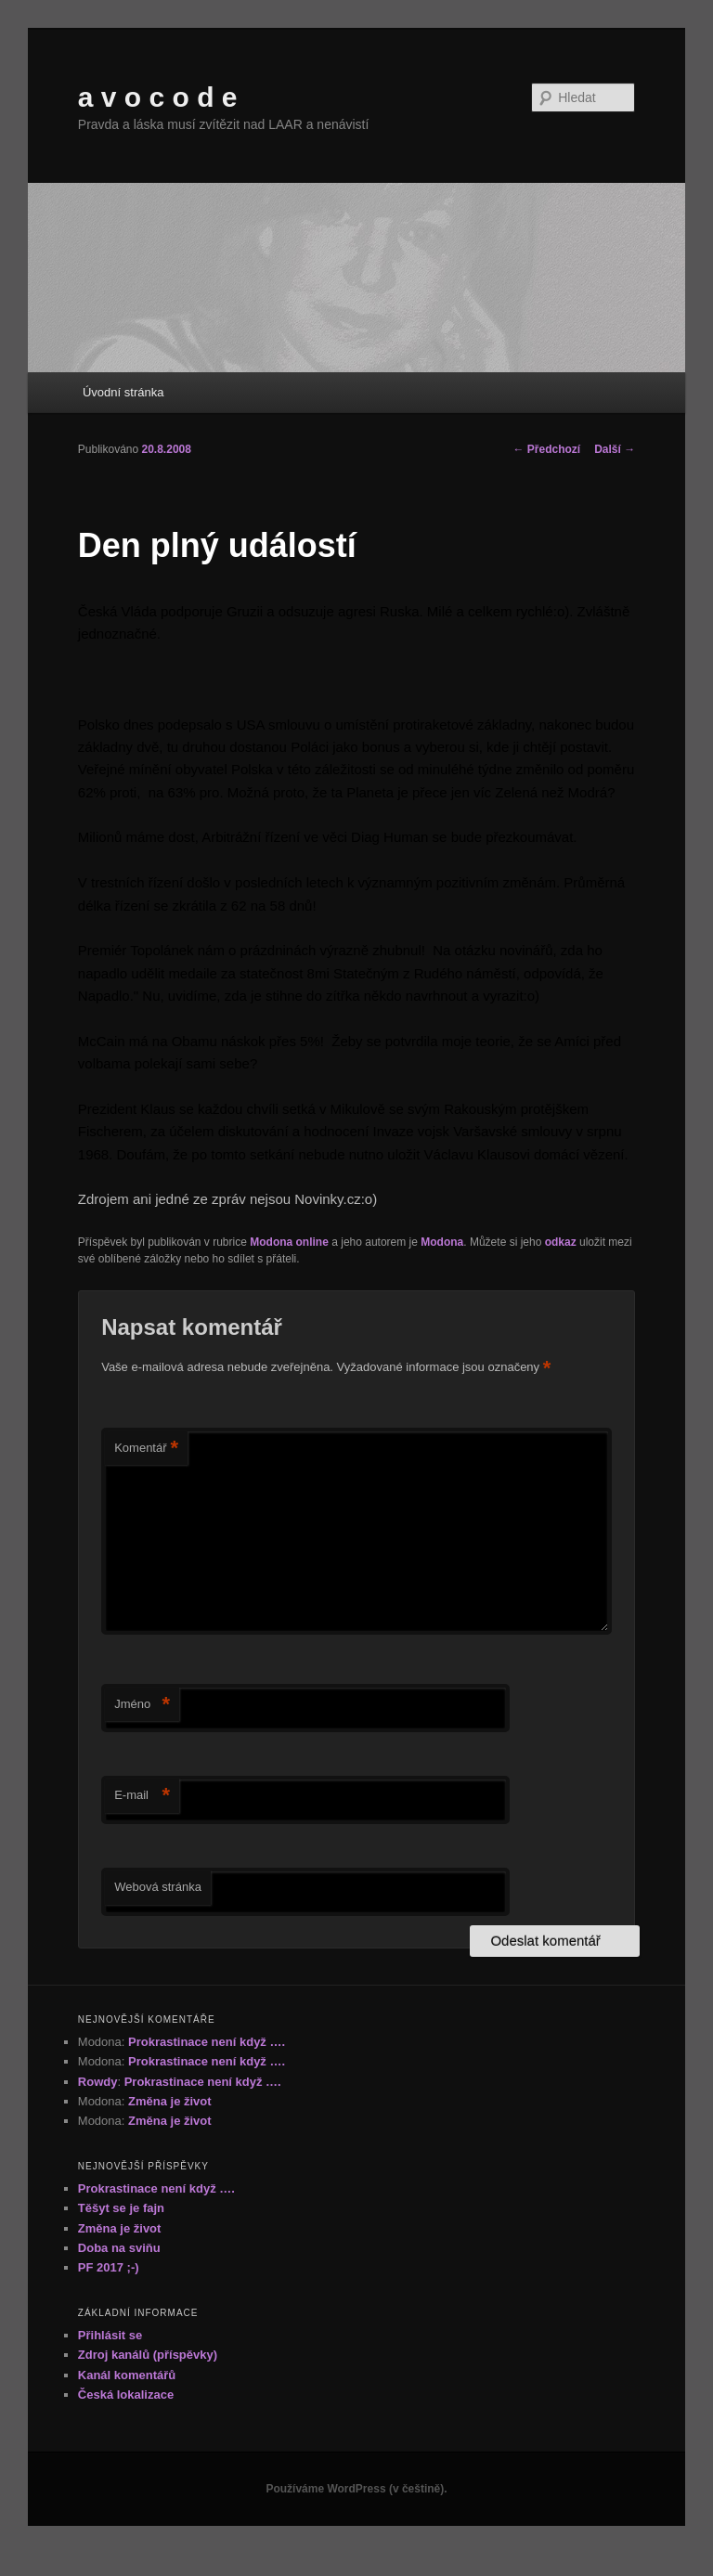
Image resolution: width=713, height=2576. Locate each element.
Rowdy (98, 2082)
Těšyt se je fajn (121, 2208)
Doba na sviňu (119, 2248)
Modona (442, 1242)
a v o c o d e (158, 97)
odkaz (561, 1242)
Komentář (146, 1448)
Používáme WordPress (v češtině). (356, 2488)
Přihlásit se (110, 2335)
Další (614, 449)
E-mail (142, 1795)
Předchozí (547, 449)
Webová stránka (157, 1887)
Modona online (289, 1242)
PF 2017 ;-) (108, 2267)
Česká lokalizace (126, 2394)
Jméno (142, 1704)
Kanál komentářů (126, 2375)
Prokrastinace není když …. (206, 2042)
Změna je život (170, 2101)
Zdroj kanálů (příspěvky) (147, 2355)
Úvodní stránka (123, 392)
